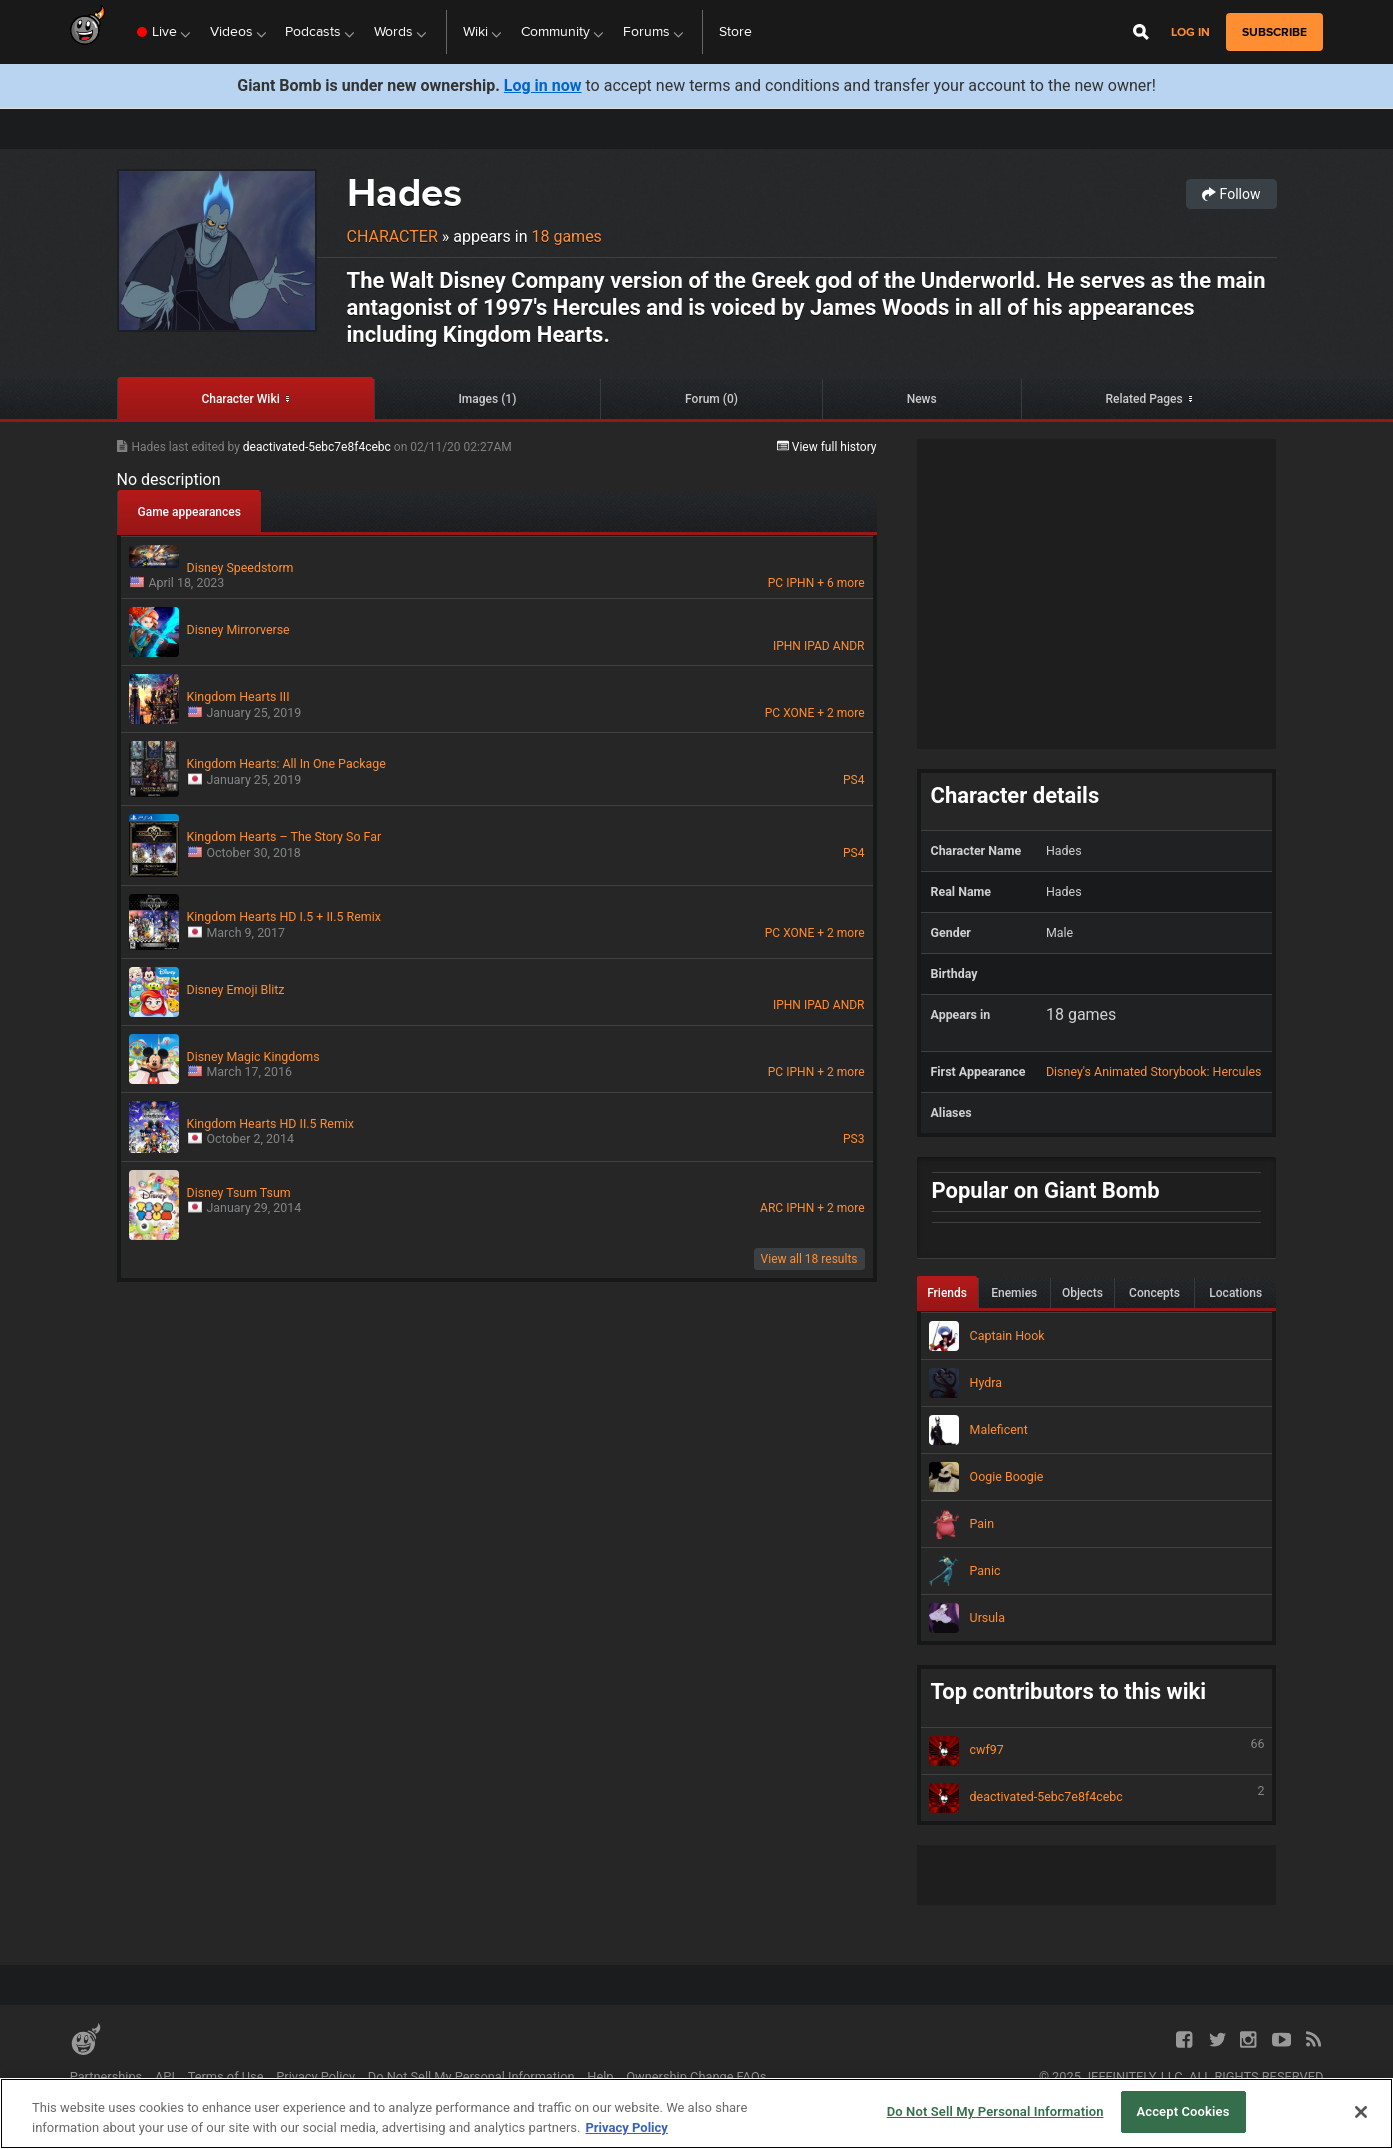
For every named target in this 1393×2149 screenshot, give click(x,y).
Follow (1231, 194)
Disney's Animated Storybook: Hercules (1154, 1071)
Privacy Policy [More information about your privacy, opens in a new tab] (626, 2127)
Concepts (1154, 1293)
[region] (696, 2113)
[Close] (1361, 2112)
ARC (771, 1208)
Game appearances (189, 512)
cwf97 (1097, 1751)
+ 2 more (840, 713)
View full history (827, 447)
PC (775, 583)
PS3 (853, 1139)
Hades (404, 192)
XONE (798, 713)
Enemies (1014, 1293)
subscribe (1274, 32)
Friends (947, 1293)
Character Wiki (240, 399)
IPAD (817, 646)
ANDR (849, 646)
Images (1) (487, 399)
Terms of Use (226, 2076)
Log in (1190, 32)
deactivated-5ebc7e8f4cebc (318, 447)
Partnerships (106, 2076)
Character (392, 236)
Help (600, 2076)
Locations (1235, 1293)
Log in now (543, 85)
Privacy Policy (315, 2076)
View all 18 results (809, 1259)
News (922, 399)
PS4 (853, 780)
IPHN (800, 583)
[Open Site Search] (1141, 32)
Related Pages (1143, 399)
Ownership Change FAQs (696, 2076)
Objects (1082, 1293)
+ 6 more (840, 583)
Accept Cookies (1182, 2111)
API (165, 2076)
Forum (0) (711, 399)
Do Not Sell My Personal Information (471, 2076)
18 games (566, 236)
